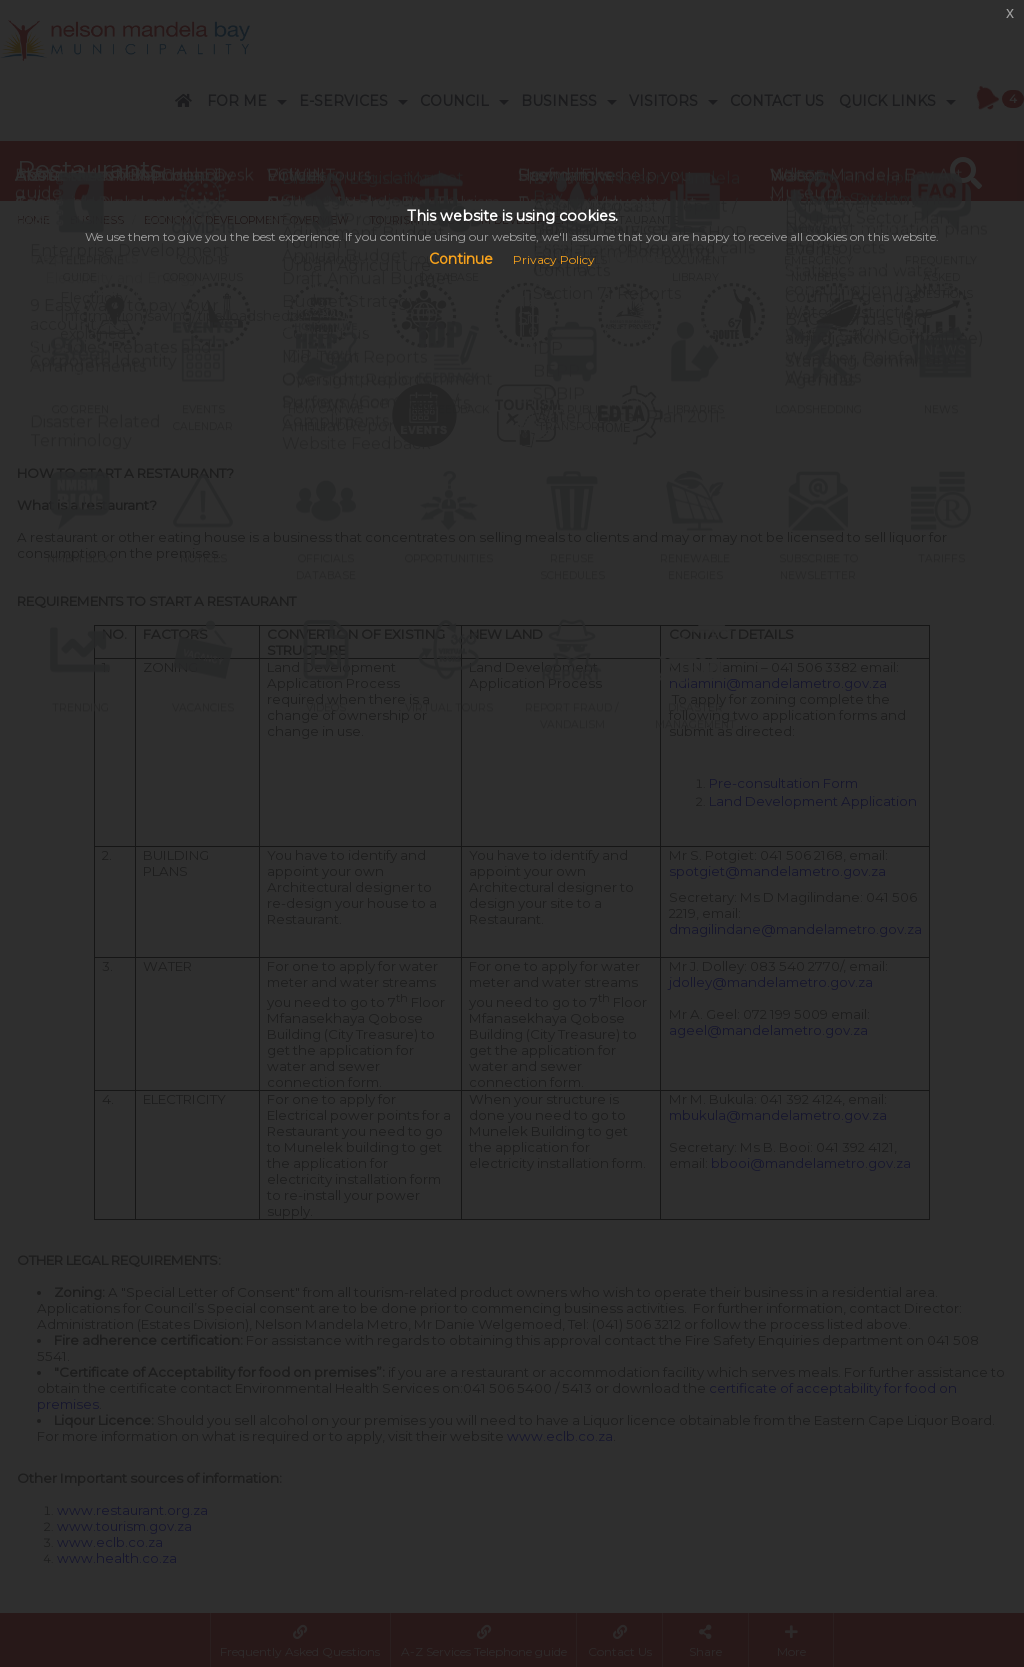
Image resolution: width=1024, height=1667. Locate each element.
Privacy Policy (554, 259)
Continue (461, 259)
